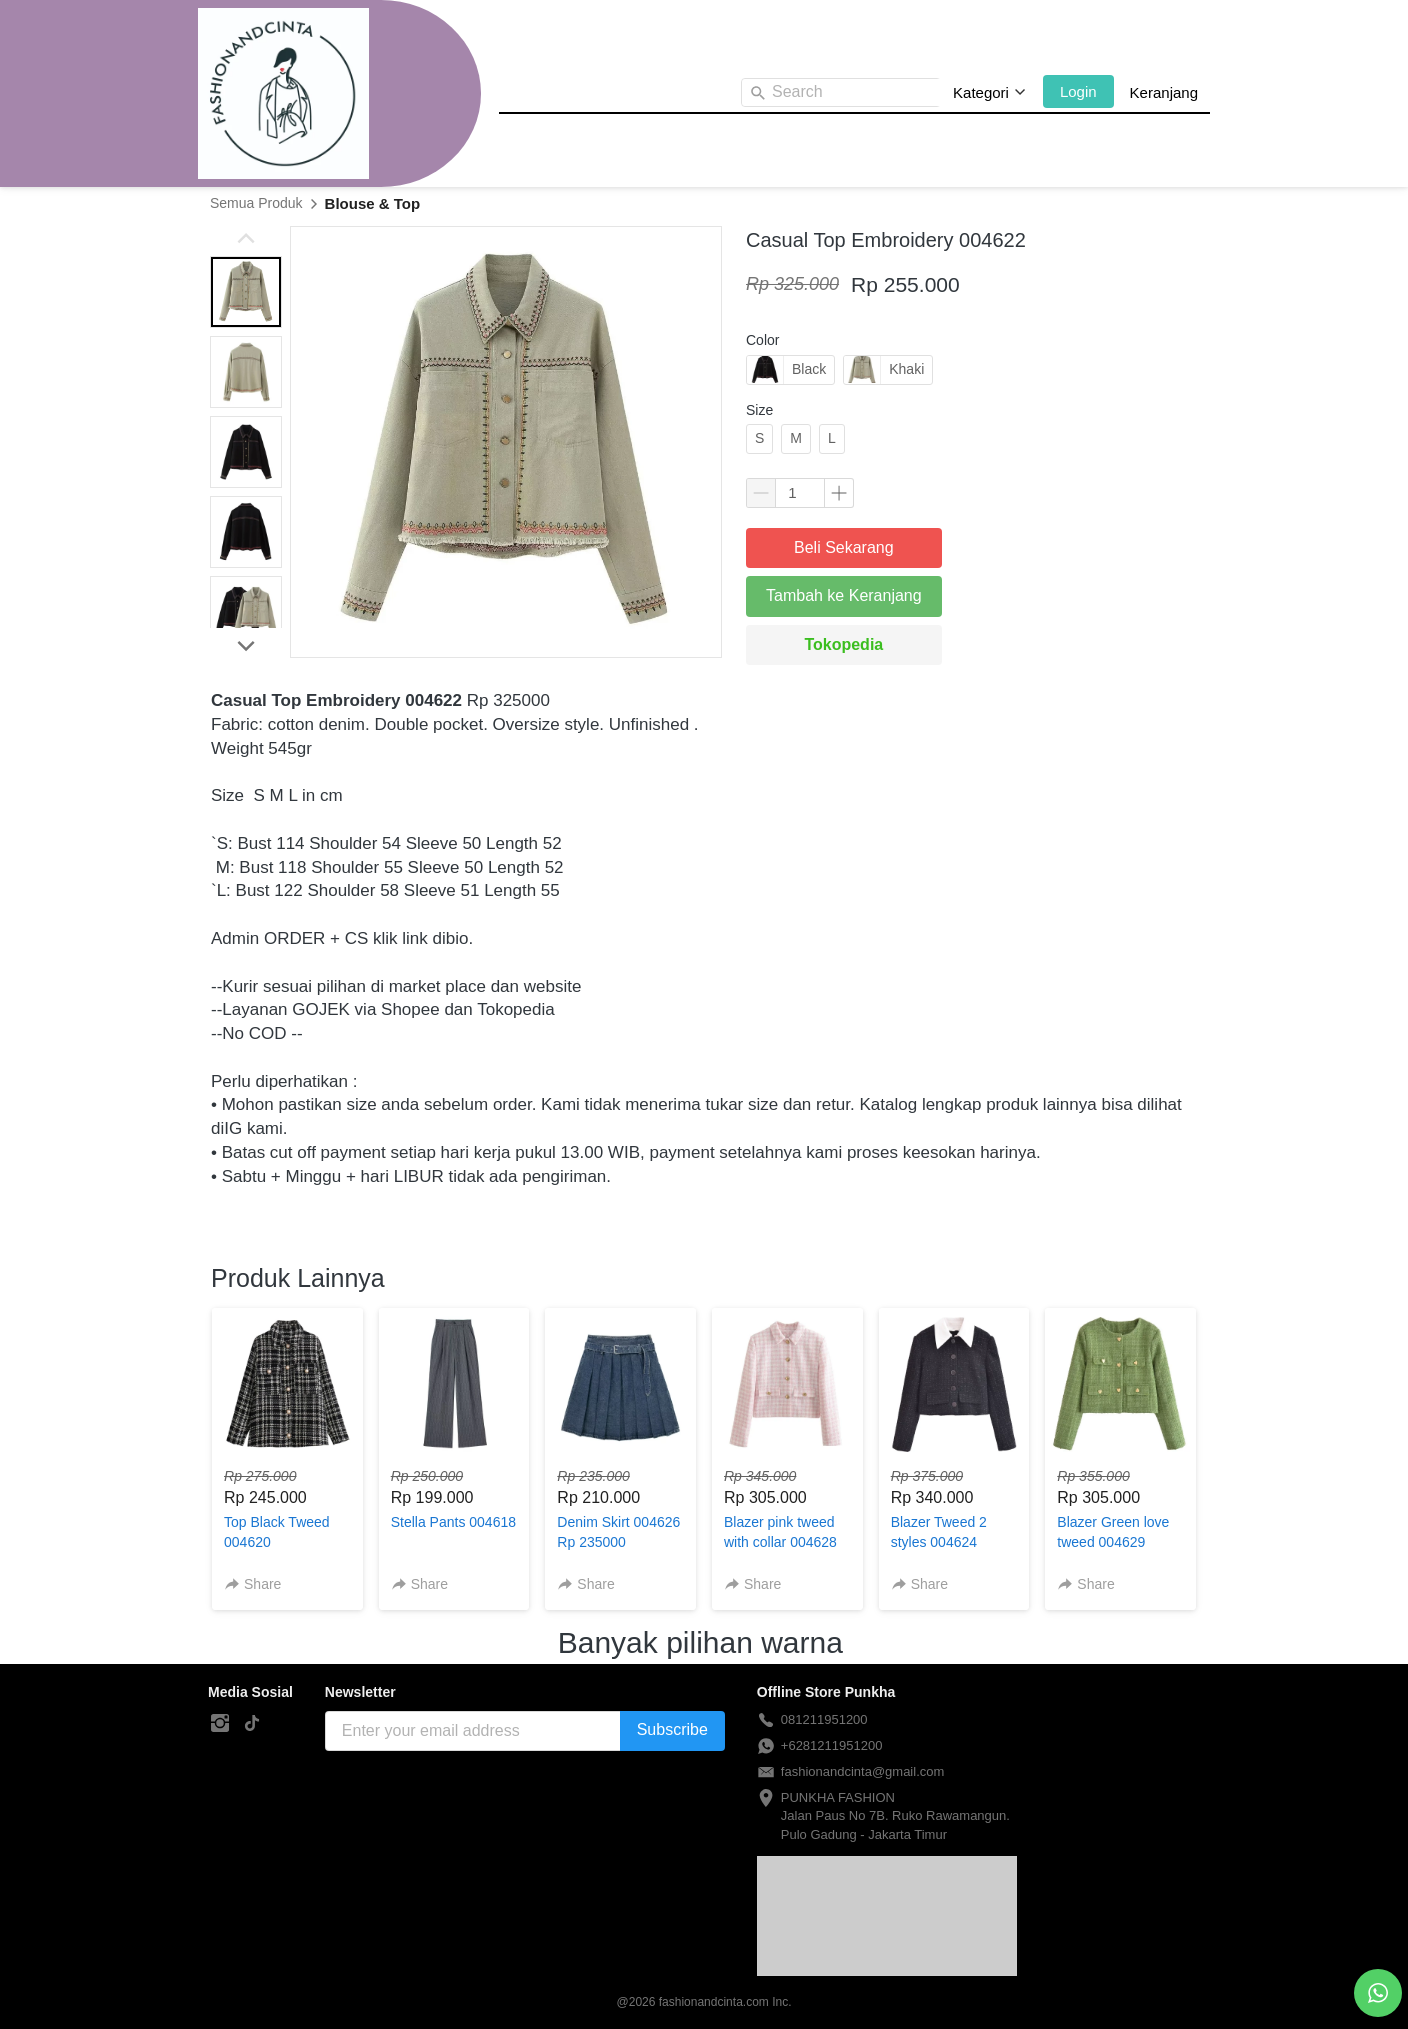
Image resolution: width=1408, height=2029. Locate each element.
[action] (1378, 1993)
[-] (220, 1724)
